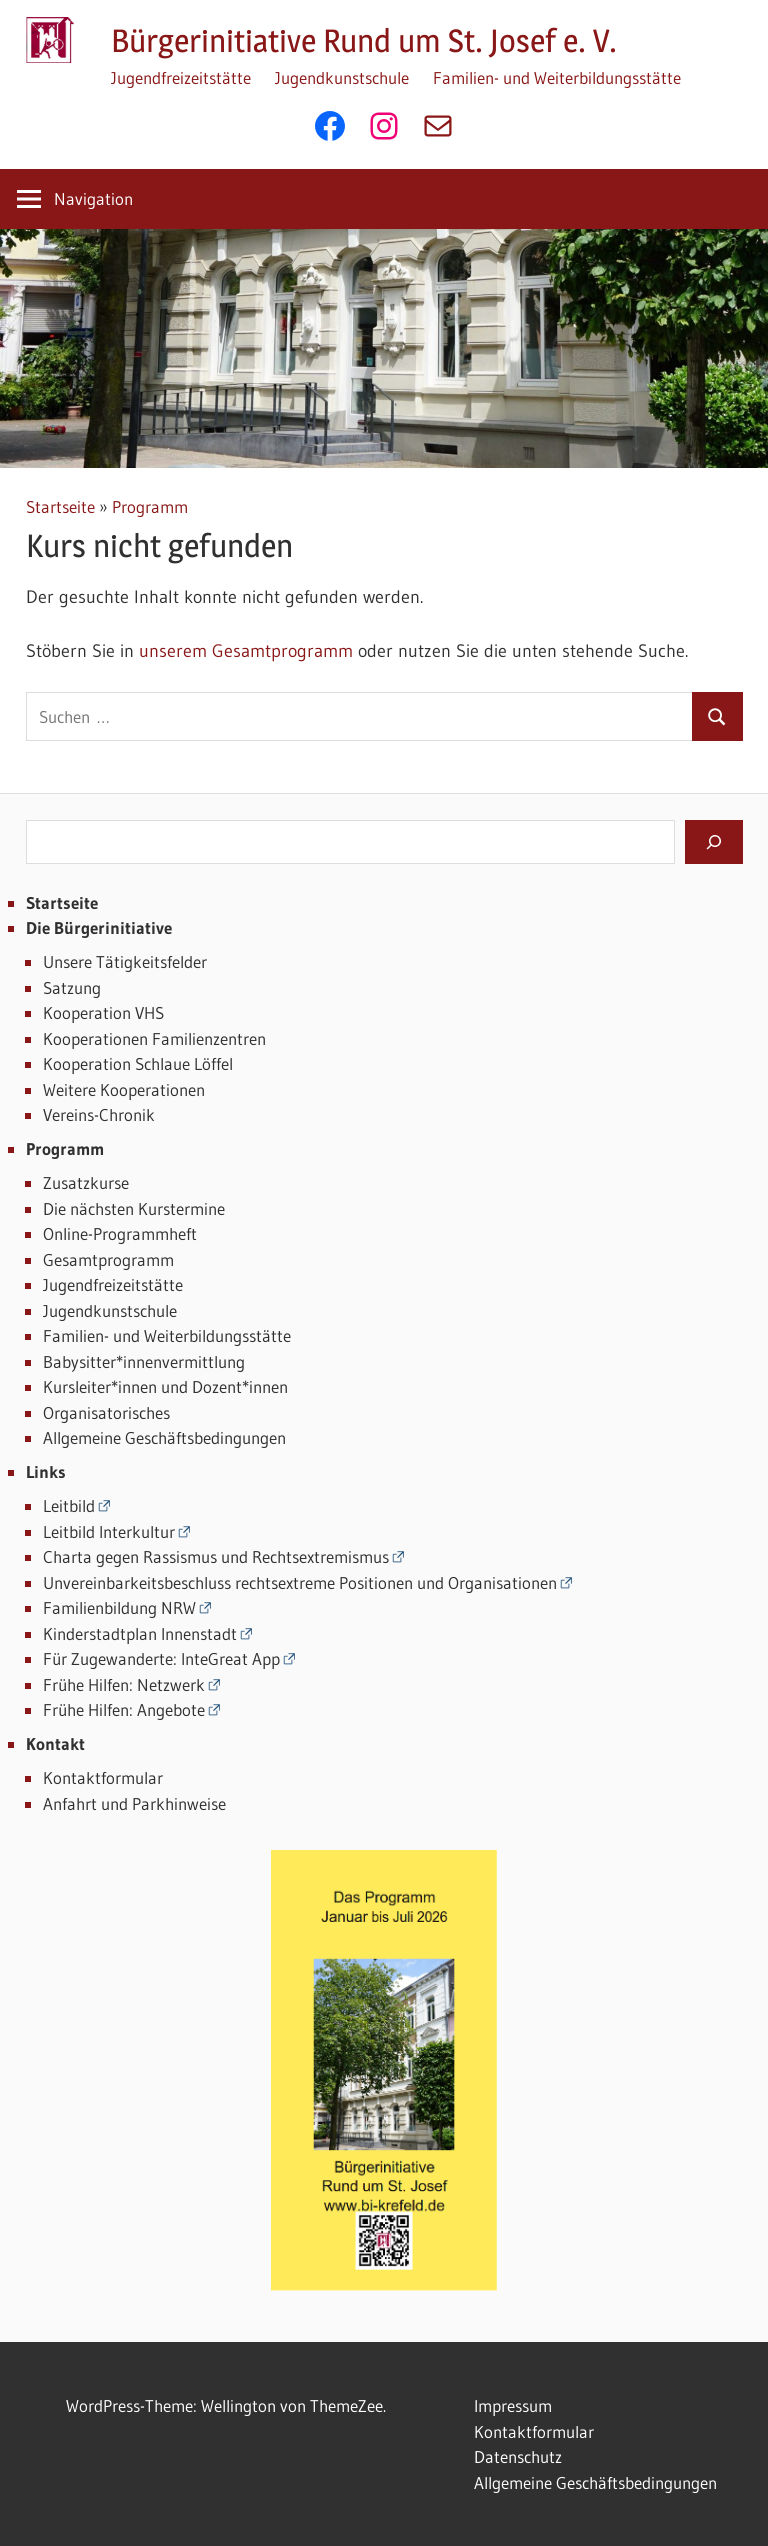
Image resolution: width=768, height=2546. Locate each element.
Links (46, 1471)
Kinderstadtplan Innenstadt (140, 1633)
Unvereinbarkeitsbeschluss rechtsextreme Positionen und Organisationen (300, 1582)
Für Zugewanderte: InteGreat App (161, 1658)
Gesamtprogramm (108, 1259)
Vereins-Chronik (99, 1114)
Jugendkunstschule (342, 77)
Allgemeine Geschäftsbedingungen (164, 1437)
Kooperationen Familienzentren (154, 1038)
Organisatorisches (106, 1412)
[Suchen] (714, 842)
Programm (150, 506)
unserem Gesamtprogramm (246, 651)
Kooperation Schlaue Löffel (138, 1063)
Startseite (60, 506)
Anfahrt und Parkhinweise (134, 1803)
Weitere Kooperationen (124, 1089)
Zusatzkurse (86, 1182)
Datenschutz (518, 2456)
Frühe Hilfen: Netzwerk (124, 1684)
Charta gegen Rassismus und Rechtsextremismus (216, 1556)
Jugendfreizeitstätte (181, 77)
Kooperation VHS (103, 1012)
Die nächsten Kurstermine (134, 1208)
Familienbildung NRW (119, 1607)
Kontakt (55, 1743)
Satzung (72, 987)
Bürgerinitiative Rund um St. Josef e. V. (364, 40)
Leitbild (69, 1505)
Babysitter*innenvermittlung (144, 1361)
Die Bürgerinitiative (99, 927)
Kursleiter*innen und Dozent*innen (165, 1386)
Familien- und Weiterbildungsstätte (557, 77)
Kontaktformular (103, 1777)
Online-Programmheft (120, 1233)
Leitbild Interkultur (109, 1531)
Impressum (513, 2405)
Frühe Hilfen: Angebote (124, 1709)
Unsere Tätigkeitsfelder (125, 961)
